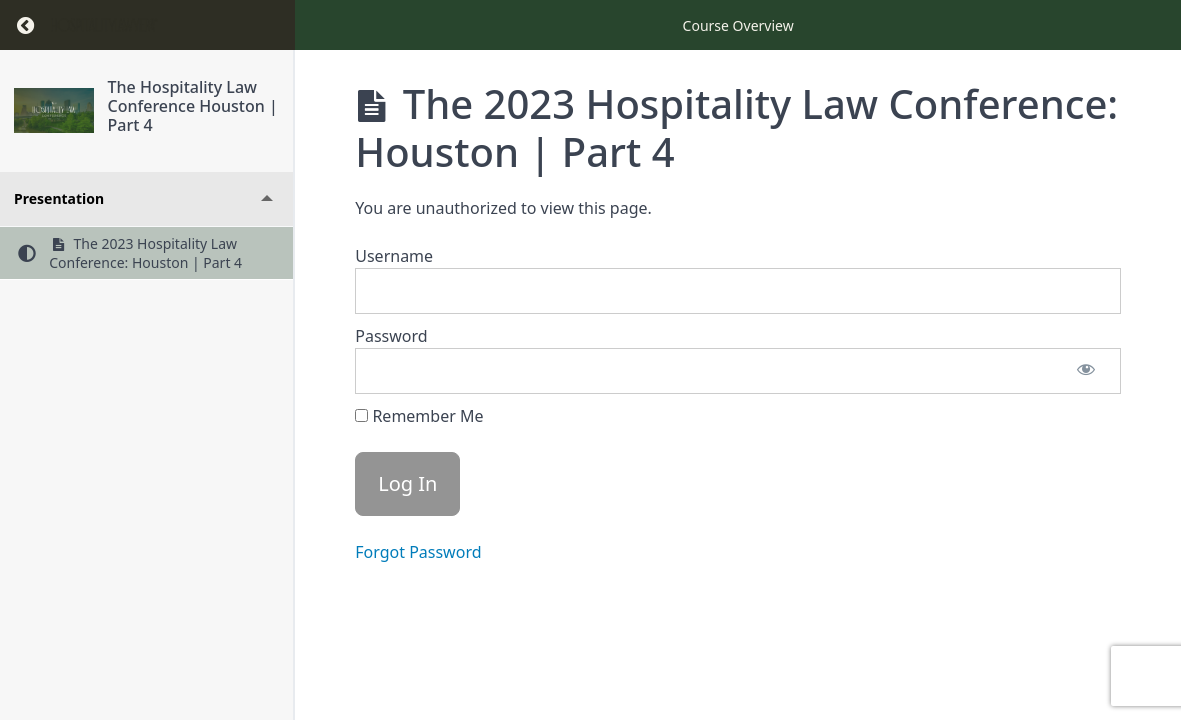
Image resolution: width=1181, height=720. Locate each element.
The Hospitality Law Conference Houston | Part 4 (193, 106)
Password (391, 336)
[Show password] (1086, 371)
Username (394, 256)
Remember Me (419, 416)
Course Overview (738, 25)
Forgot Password (418, 552)
